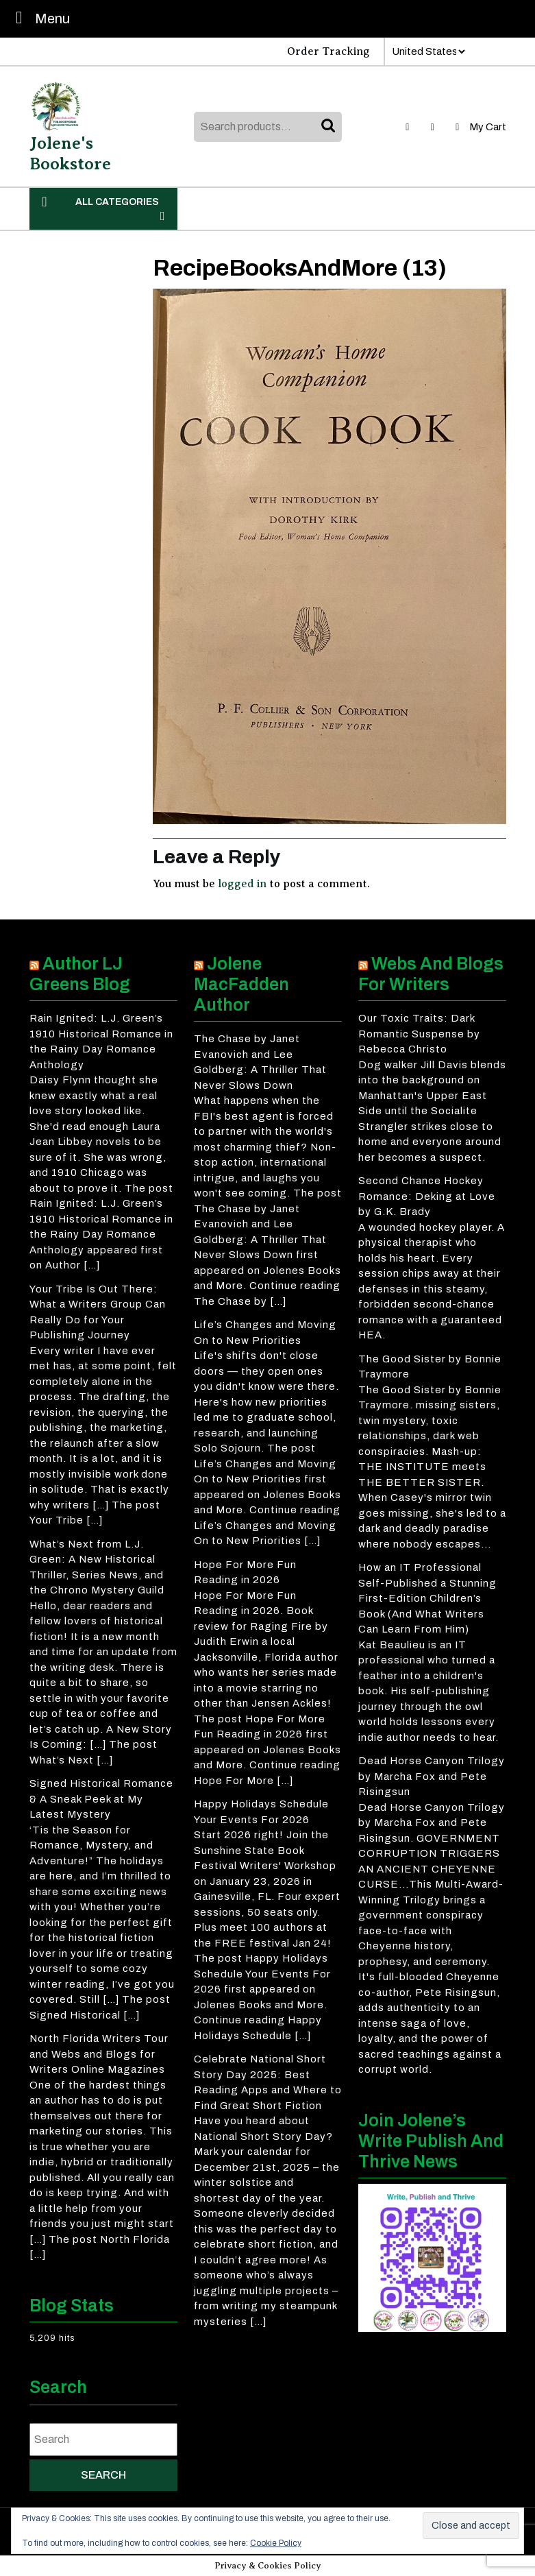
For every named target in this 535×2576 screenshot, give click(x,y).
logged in (242, 884)
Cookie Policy (275, 2543)
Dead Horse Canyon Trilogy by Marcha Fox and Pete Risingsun (431, 1776)
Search (329, 127)
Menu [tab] (39, 17)
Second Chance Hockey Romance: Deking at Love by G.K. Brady (426, 1196)
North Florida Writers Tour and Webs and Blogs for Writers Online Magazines (99, 2054)
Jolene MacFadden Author (241, 984)
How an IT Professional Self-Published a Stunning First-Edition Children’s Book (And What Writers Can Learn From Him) (427, 1598)
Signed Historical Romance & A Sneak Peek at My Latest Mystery (101, 1799)
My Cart (478, 127)
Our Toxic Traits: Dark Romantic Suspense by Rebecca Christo (419, 1034)
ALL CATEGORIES (103, 208)
